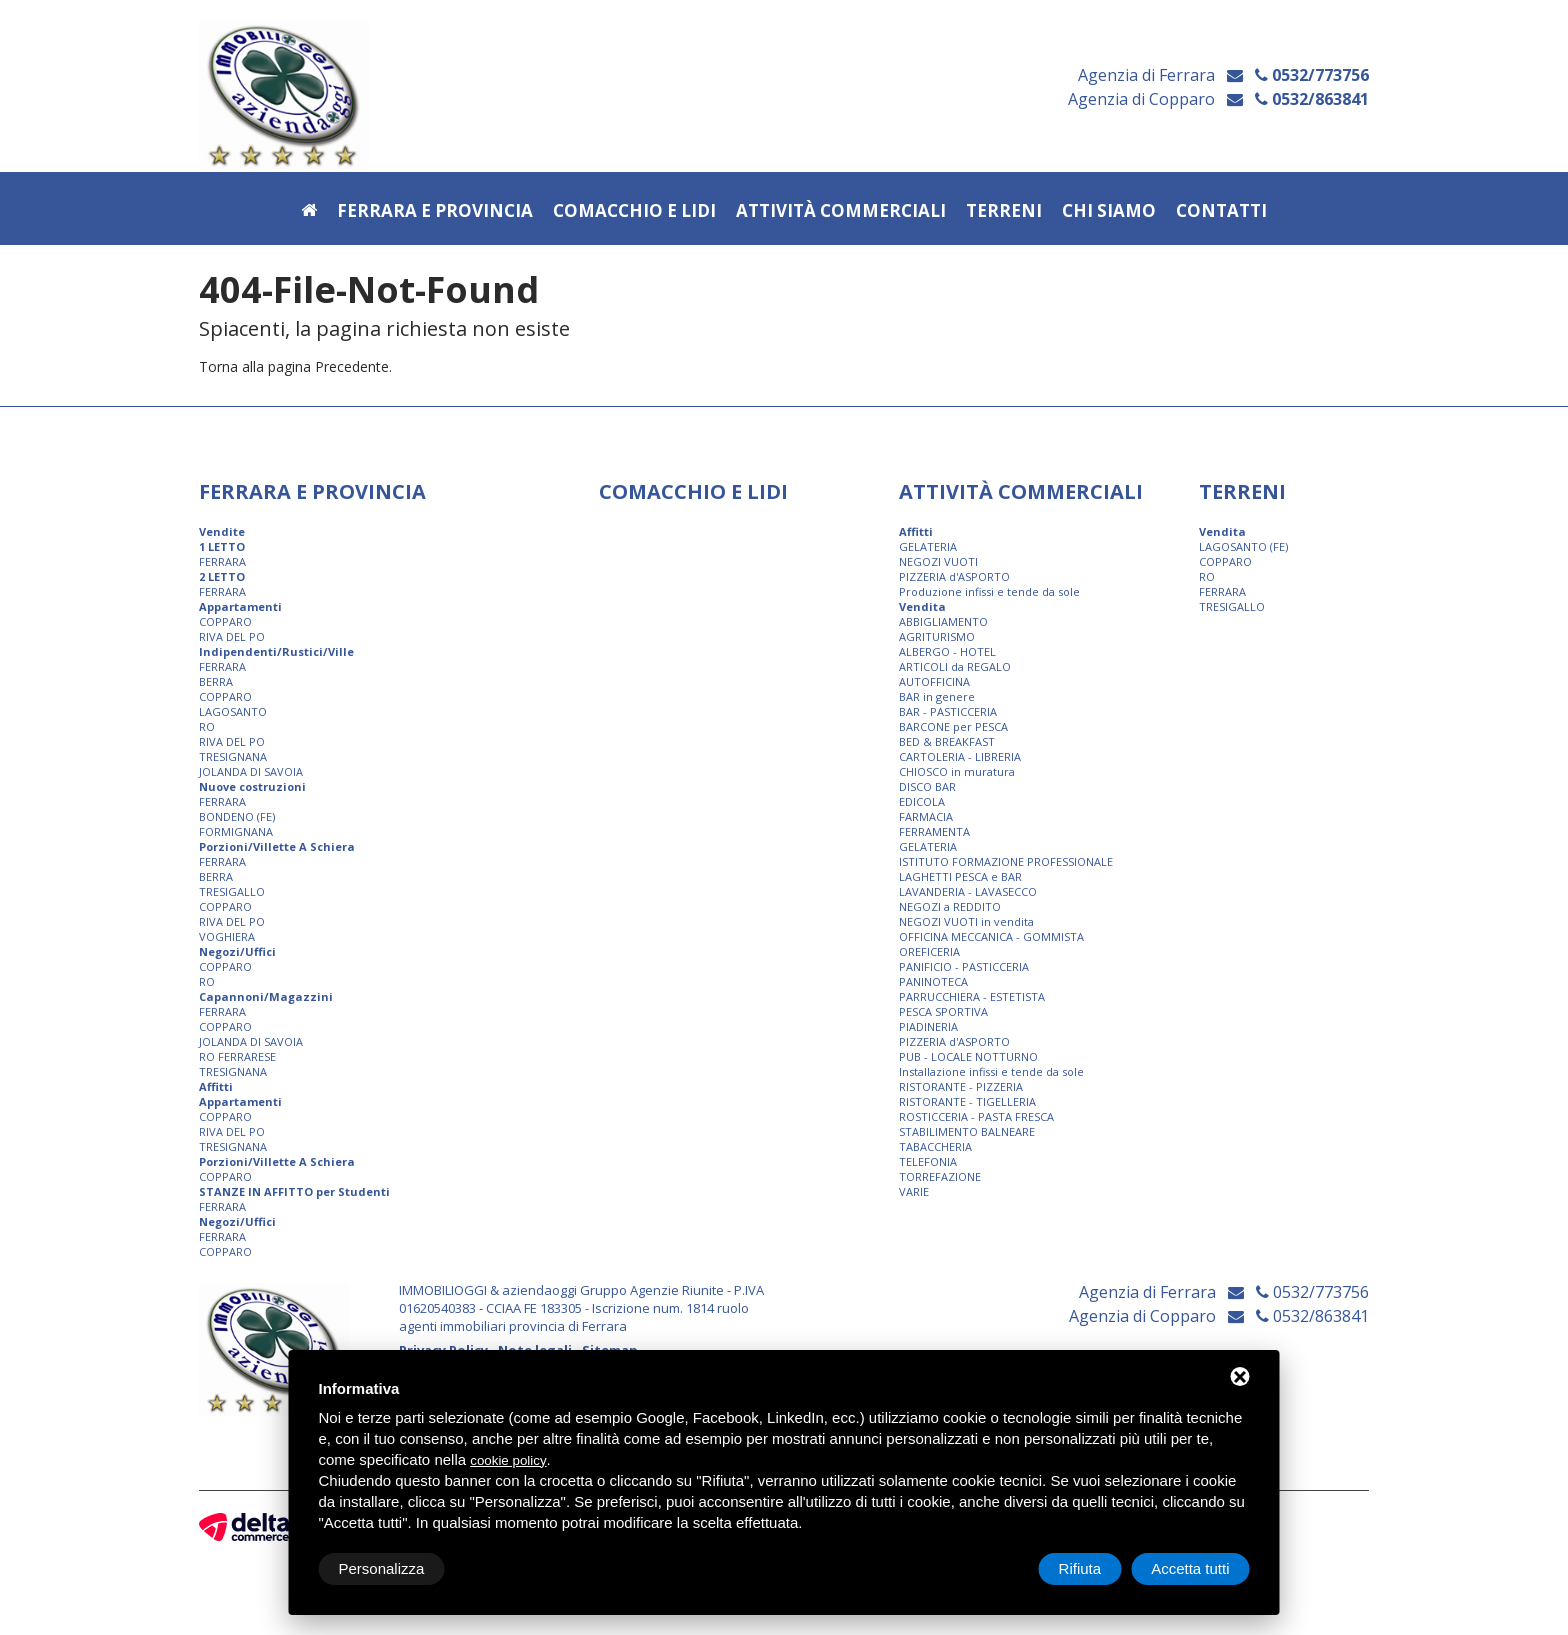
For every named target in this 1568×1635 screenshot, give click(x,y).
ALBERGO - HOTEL (947, 651)
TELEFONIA (928, 1161)
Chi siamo (1109, 212)
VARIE (914, 1191)
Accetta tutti (1190, 1568)
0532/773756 (1312, 76)
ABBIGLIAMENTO (943, 621)
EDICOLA (922, 801)
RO (207, 726)
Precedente (352, 366)
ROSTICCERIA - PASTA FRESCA (976, 1116)
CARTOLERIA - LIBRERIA (960, 756)
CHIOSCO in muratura (957, 771)
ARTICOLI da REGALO (955, 666)
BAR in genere (937, 696)
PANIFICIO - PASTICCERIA (964, 966)
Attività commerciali (841, 212)
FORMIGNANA (236, 831)
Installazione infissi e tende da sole (991, 1071)
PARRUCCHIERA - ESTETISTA (972, 996)
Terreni (1004, 212)
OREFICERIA (929, 951)
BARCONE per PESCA (953, 726)
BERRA (216, 681)
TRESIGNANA (233, 756)
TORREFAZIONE (940, 1176)
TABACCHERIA (935, 1146)
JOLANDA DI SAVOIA (251, 771)
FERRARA (222, 561)
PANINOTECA (933, 981)
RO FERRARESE (237, 1056)
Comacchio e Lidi (634, 212)
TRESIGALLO (232, 891)
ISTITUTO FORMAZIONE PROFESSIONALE (1006, 861)
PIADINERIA (928, 1026)
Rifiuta (1080, 1568)
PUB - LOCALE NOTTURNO (968, 1056)
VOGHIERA (227, 936)
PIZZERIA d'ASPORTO (954, 576)
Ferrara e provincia (435, 212)
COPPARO (225, 621)
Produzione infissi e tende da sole (989, 591)
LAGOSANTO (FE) (1243, 546)
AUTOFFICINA (934, 681)
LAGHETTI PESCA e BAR (960, 876)
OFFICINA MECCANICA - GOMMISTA (991, 936)
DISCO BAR (927, 786)
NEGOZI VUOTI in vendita (966, 921)
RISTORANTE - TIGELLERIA (967, 1101)
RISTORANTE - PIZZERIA (961, 1086)
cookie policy (508, 1460)
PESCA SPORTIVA (943, 1011)
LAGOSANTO (233, 711)
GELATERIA (928, 546)
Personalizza (382, 1568)
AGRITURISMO (937, 636)
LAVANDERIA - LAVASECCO (968, 891)
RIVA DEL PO (232, 636)
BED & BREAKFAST (947, 741)
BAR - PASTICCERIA (948, 711)
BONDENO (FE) (237, 816)
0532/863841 (1312, 100)
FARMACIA (926, 816)
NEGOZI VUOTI (938, 561)
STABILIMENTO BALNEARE (967, 1131)
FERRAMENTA (934, 831)
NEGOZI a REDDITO (950, 906)
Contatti (1221, 212)
